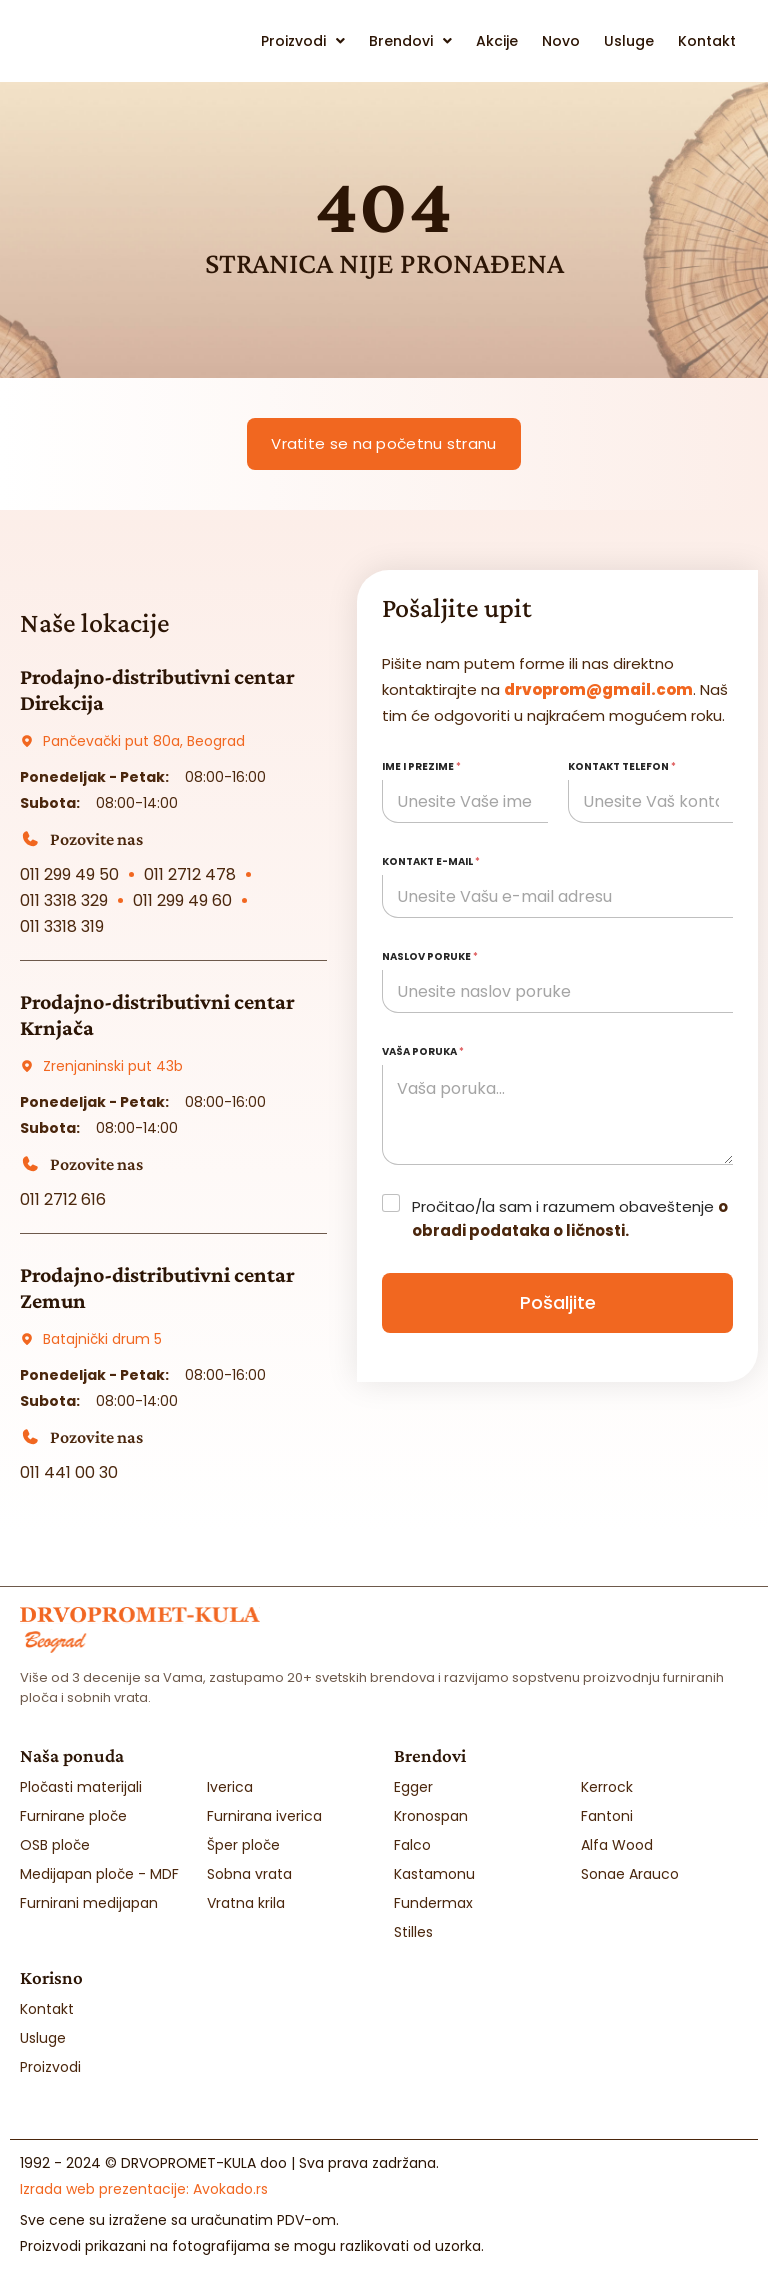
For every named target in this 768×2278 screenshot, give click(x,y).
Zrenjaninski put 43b (113, 1066)
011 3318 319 (62, 926)
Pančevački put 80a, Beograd (144, 741)
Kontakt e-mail (431, 861)
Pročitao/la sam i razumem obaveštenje (570, 1218)
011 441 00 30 (69, 1472)
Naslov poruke (430, 956)
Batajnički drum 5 (102, 1339)
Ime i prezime (421, 766)
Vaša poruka (423, 1051)
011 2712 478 (190, 874)
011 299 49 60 (182, 900)
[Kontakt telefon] (650, 801)
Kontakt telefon (622, 766)
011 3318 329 (64, 900)
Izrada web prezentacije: (144, 2188)
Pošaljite (558, 1302)
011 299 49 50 (69, 874)
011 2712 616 (63, 1199)
